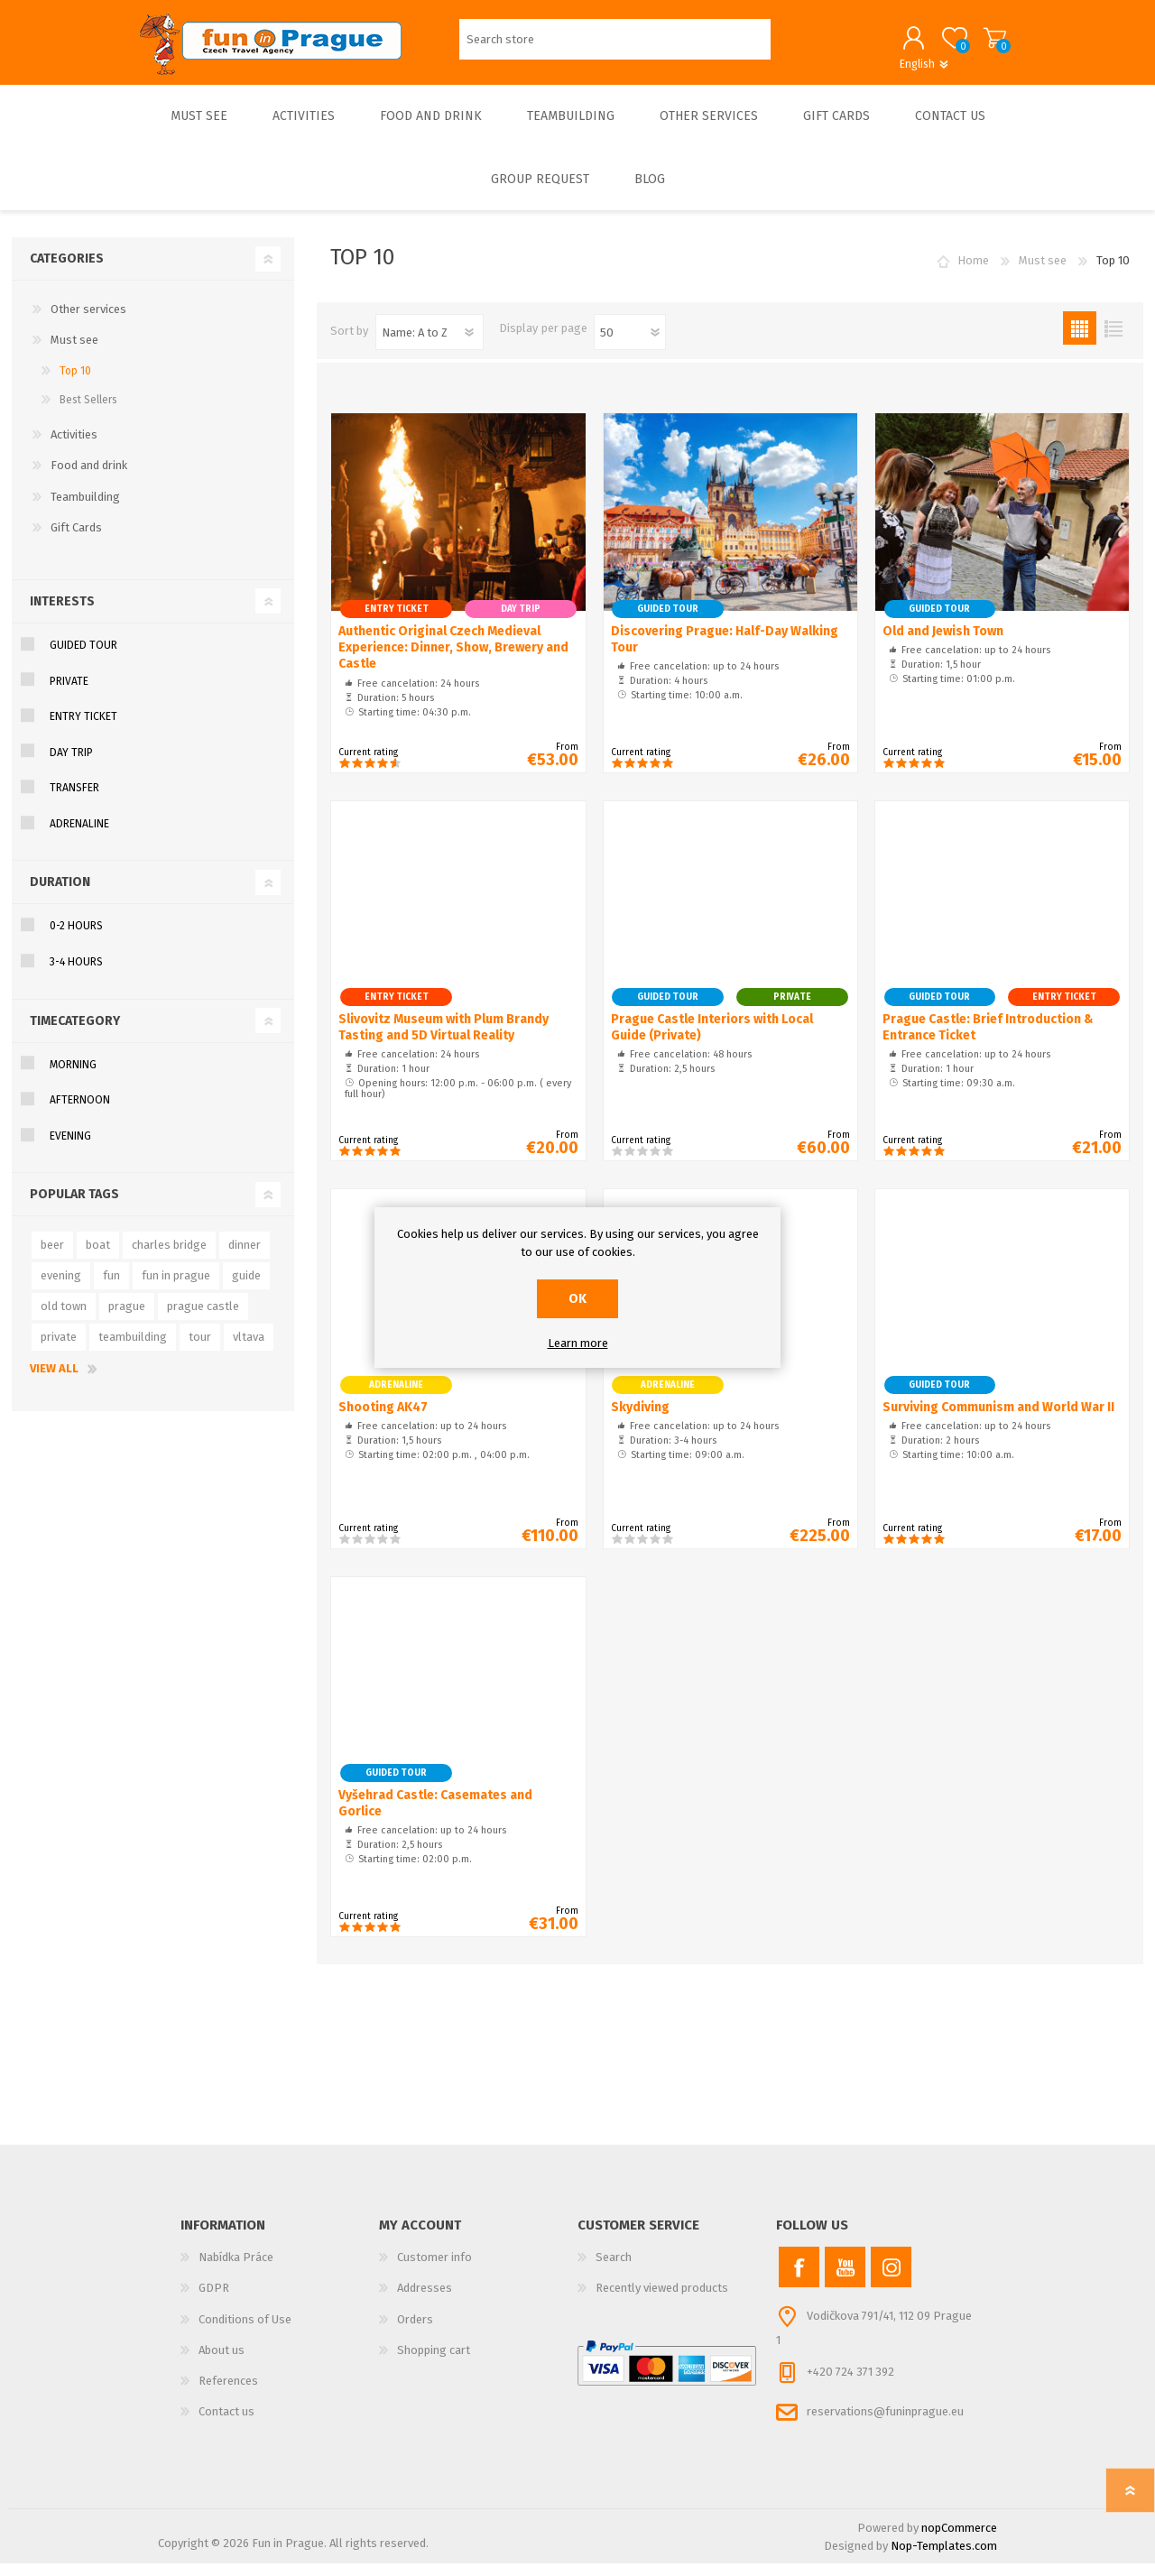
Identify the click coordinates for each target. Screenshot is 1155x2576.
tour (200, 1349)
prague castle (203, 1318)
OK (577, 1298)
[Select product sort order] (429, 345)
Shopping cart (976, 44)
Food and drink (89, 478)
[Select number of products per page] (630, 345)
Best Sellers (88, 412)
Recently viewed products (662, 2300)
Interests (62, 614)
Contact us (226, 2424)
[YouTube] (845, 2279)
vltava (248, 1349)
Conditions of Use (245, 2332)
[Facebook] (799, 2279)
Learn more (578, 1343)
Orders (415, 2332)
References (228, 2393)
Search (614, 2269)
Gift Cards (76, 540)
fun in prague (176, 1288)
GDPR (214, 2300)
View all (54, 1381)
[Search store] (615, 45)
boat (98, 1257)
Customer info (434, 2269)
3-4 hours (76, 974)
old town (64, 1318)
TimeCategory (75, 1033)
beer (52, 1257)
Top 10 (75, 383)
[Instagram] (891, 2279)
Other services (88, 321)
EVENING (70, 1148)
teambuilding (132, 1349)
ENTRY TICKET (83, 729)
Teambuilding (85, 509)
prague (126, 1318)
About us (222, 2362)
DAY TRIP (71, 765)
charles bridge (169, 1257)
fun (111, 1288)
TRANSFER (74, 800)
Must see (74, 352)
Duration (60, 894)
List (1113, 340)
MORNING (73, 1077)
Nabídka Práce (236, 2269)
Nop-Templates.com (944, 2558)
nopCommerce (959, 2540)
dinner (244, 1257)
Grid (1079, 340)
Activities (74, 447)
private (59, 1349)
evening (61, 1288)
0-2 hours (76, 938)
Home (973, 273)
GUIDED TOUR (83, 657)
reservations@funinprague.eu (885, 2424)
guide (246, 1288)
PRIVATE (69, 694)
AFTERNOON (80, 1112)
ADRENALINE (79, 836)
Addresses (424, 2300)
